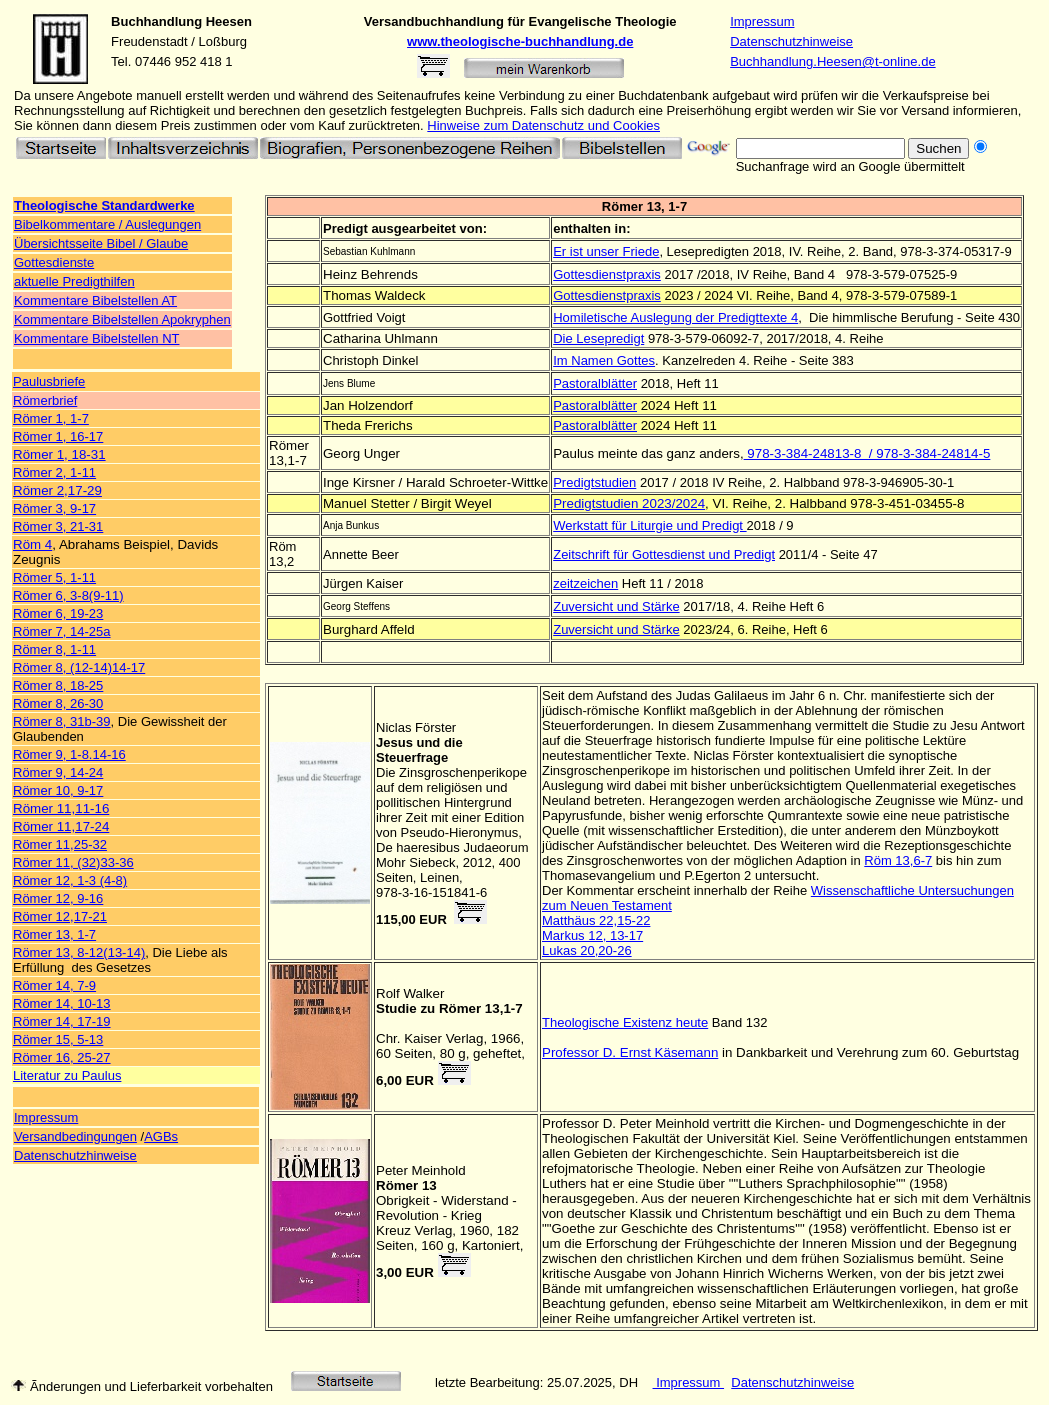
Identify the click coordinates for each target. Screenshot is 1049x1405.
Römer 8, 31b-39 (62, 721)
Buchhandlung (156, 21)
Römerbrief (45, 400)
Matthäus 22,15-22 (596, 920)
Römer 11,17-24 (61, 826)
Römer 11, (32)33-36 (73, 862)
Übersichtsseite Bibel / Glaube (101, 243)
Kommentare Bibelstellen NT (96, 338)
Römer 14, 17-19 (62, 1021)
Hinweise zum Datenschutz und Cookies (543, 125)
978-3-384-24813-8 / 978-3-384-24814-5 (867, 453)
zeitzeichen (585, 583)
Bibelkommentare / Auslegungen (107, 224)
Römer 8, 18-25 (58, 685)
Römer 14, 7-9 (54, 985)
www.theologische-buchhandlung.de (520, 41)
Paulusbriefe (49, 381)
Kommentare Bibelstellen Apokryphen (122, 319)
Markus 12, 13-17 (592, 935)
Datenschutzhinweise (791, 41)
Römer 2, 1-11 (54, 472)
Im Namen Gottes (604, 360)
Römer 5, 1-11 (54, 577)
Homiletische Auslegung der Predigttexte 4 (675, 317)
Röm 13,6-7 (898, 860)
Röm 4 (32, 544)
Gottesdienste (54, 262)
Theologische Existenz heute (625, 1022)
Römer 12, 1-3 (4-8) (70, 880)
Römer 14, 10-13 (62, 1003)
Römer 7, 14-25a (62, 631)
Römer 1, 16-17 (58, 436)
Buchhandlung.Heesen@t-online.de (832, 61)
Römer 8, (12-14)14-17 (79, 667)
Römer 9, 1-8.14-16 (69, 754)
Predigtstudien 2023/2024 (629, 503)
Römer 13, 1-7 (54, 934)
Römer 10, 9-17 (58, 790)
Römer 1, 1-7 (51, 418)
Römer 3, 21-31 (58, 526)
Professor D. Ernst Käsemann (630, 1052)
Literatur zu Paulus (67, 1075)
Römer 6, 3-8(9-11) (68, 595)
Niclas (393, 727)
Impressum (762, 21)
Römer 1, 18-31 (59, 454)
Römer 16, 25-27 (62, 1057)
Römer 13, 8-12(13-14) (79, 952)
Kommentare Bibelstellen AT (95, 300)
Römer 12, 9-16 (58, 898)
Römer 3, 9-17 (54, 508)
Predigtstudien (594, 482)
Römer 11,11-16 (61, 808)
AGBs (161, 1136)
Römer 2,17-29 (57, 490)
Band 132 (740, 1022)
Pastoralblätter (595, 383)
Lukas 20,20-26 (587, 950)
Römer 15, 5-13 (58, 1039)
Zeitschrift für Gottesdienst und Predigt (664, 554)
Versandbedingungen (75, 1136)
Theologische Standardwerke (104, 205)
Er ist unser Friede (606, 251)
